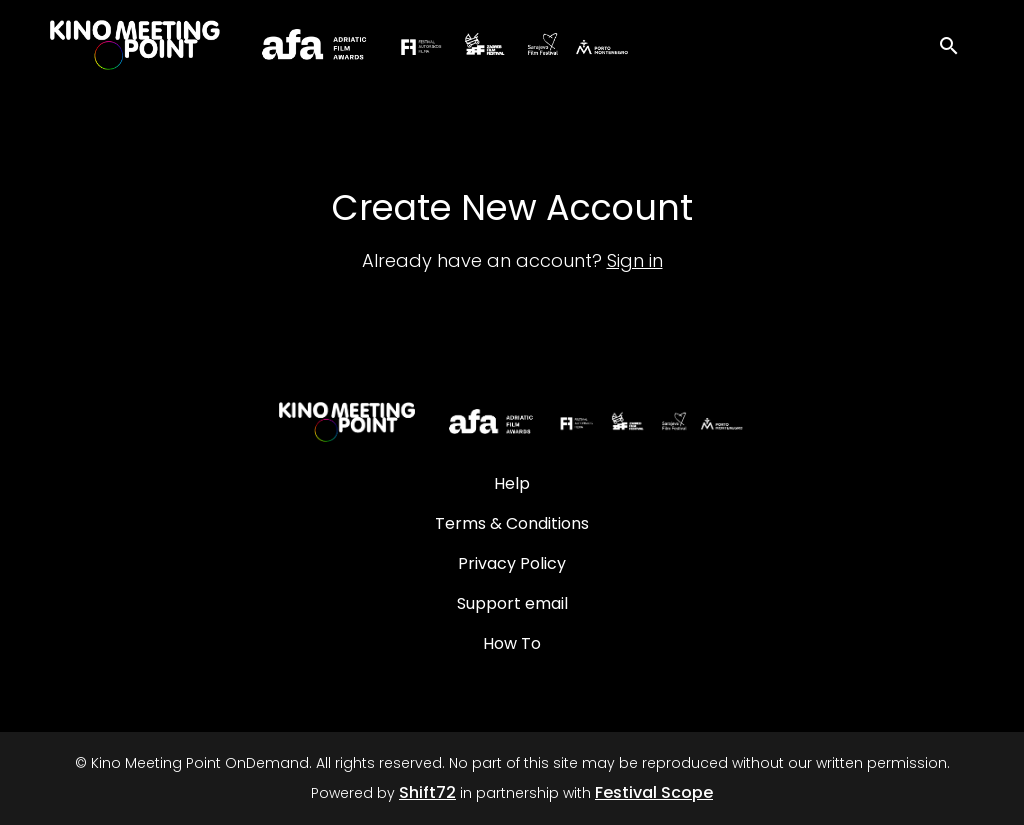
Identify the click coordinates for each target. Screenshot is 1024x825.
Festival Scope (654, 792)
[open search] (956, 44)
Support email (512, 603)
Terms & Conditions (512, 523)
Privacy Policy (512, 563)
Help (512, 483)
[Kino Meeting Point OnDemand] (511, 422)
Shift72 (427, 792)
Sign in (635, 260)
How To (512, 643)
